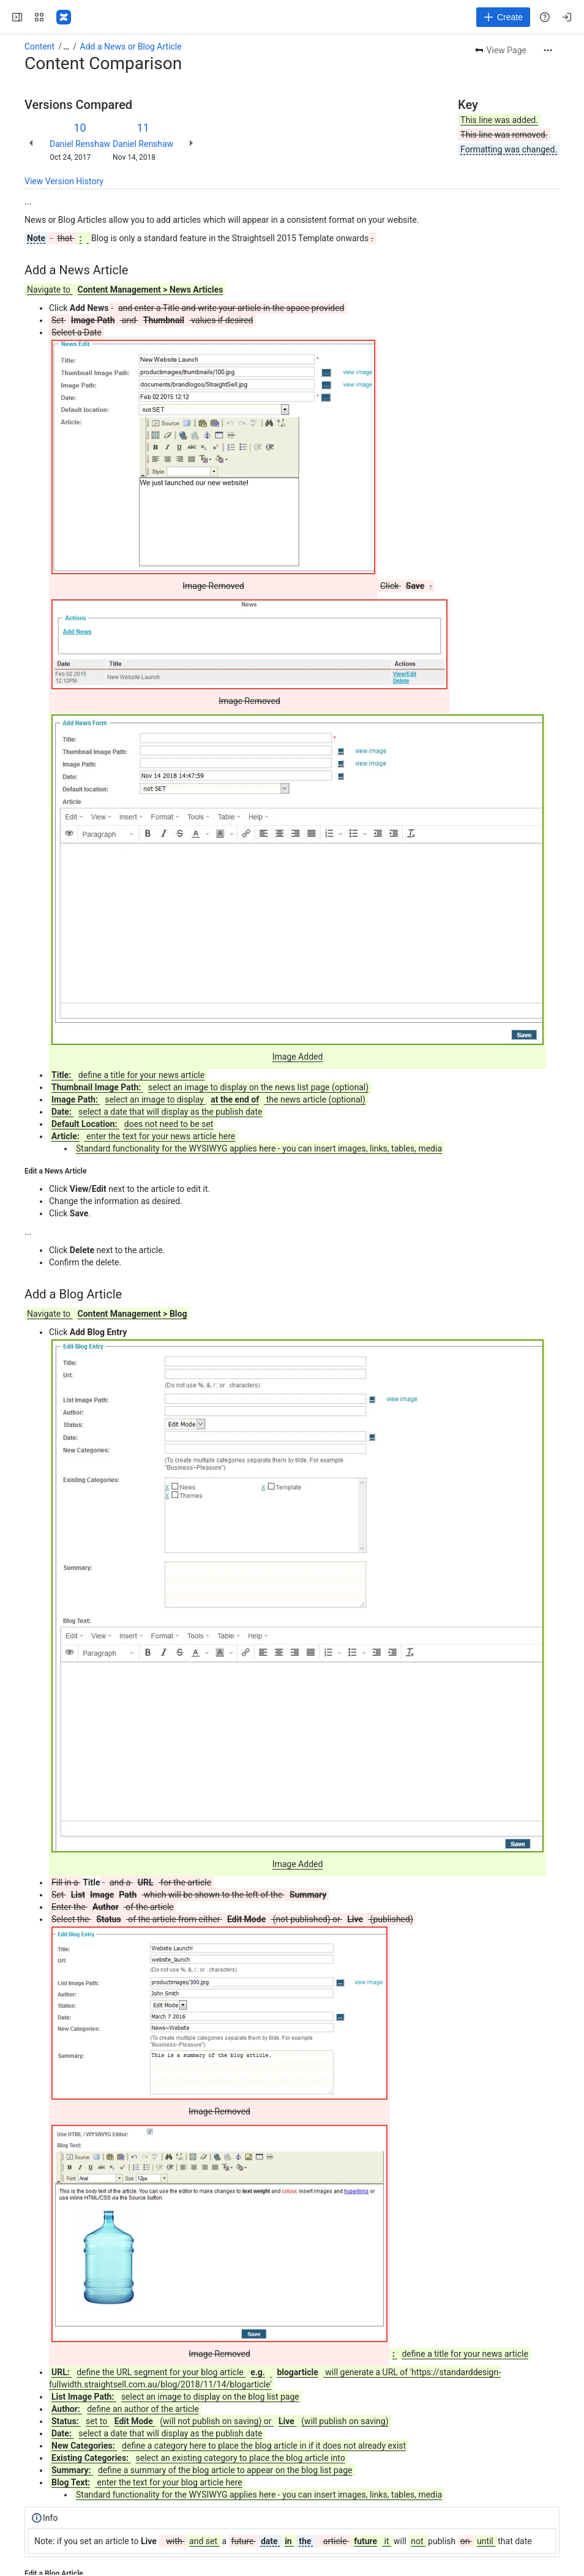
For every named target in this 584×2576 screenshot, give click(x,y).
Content (39, 46)
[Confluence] (63, 17)
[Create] (503, 17)
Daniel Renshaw (80, 144)
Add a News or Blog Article (131, 46)
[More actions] (548, 50)
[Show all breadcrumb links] (66, 46)
